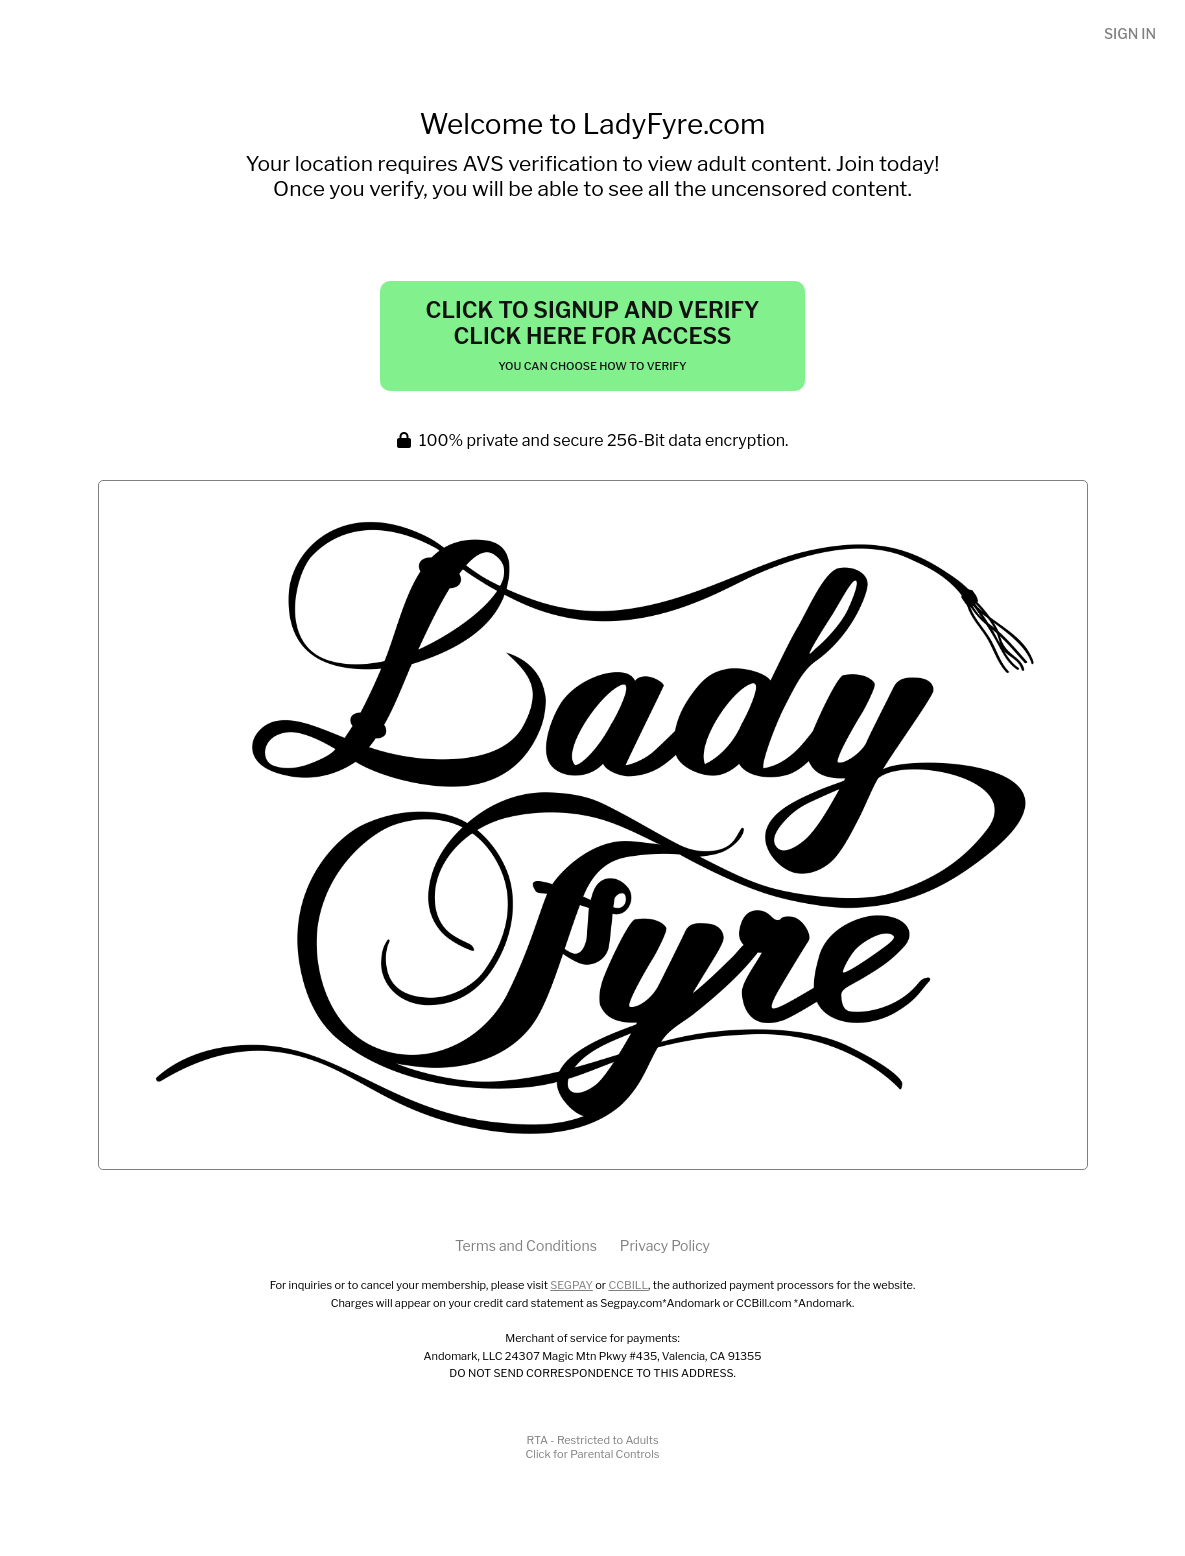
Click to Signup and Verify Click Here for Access (593, 335)
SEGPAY (571, 1285)
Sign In (1130, 33)
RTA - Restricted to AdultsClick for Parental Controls (593, 1447)
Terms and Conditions (526, 1245)
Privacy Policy (665, 1245)
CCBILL (628, 1285)
